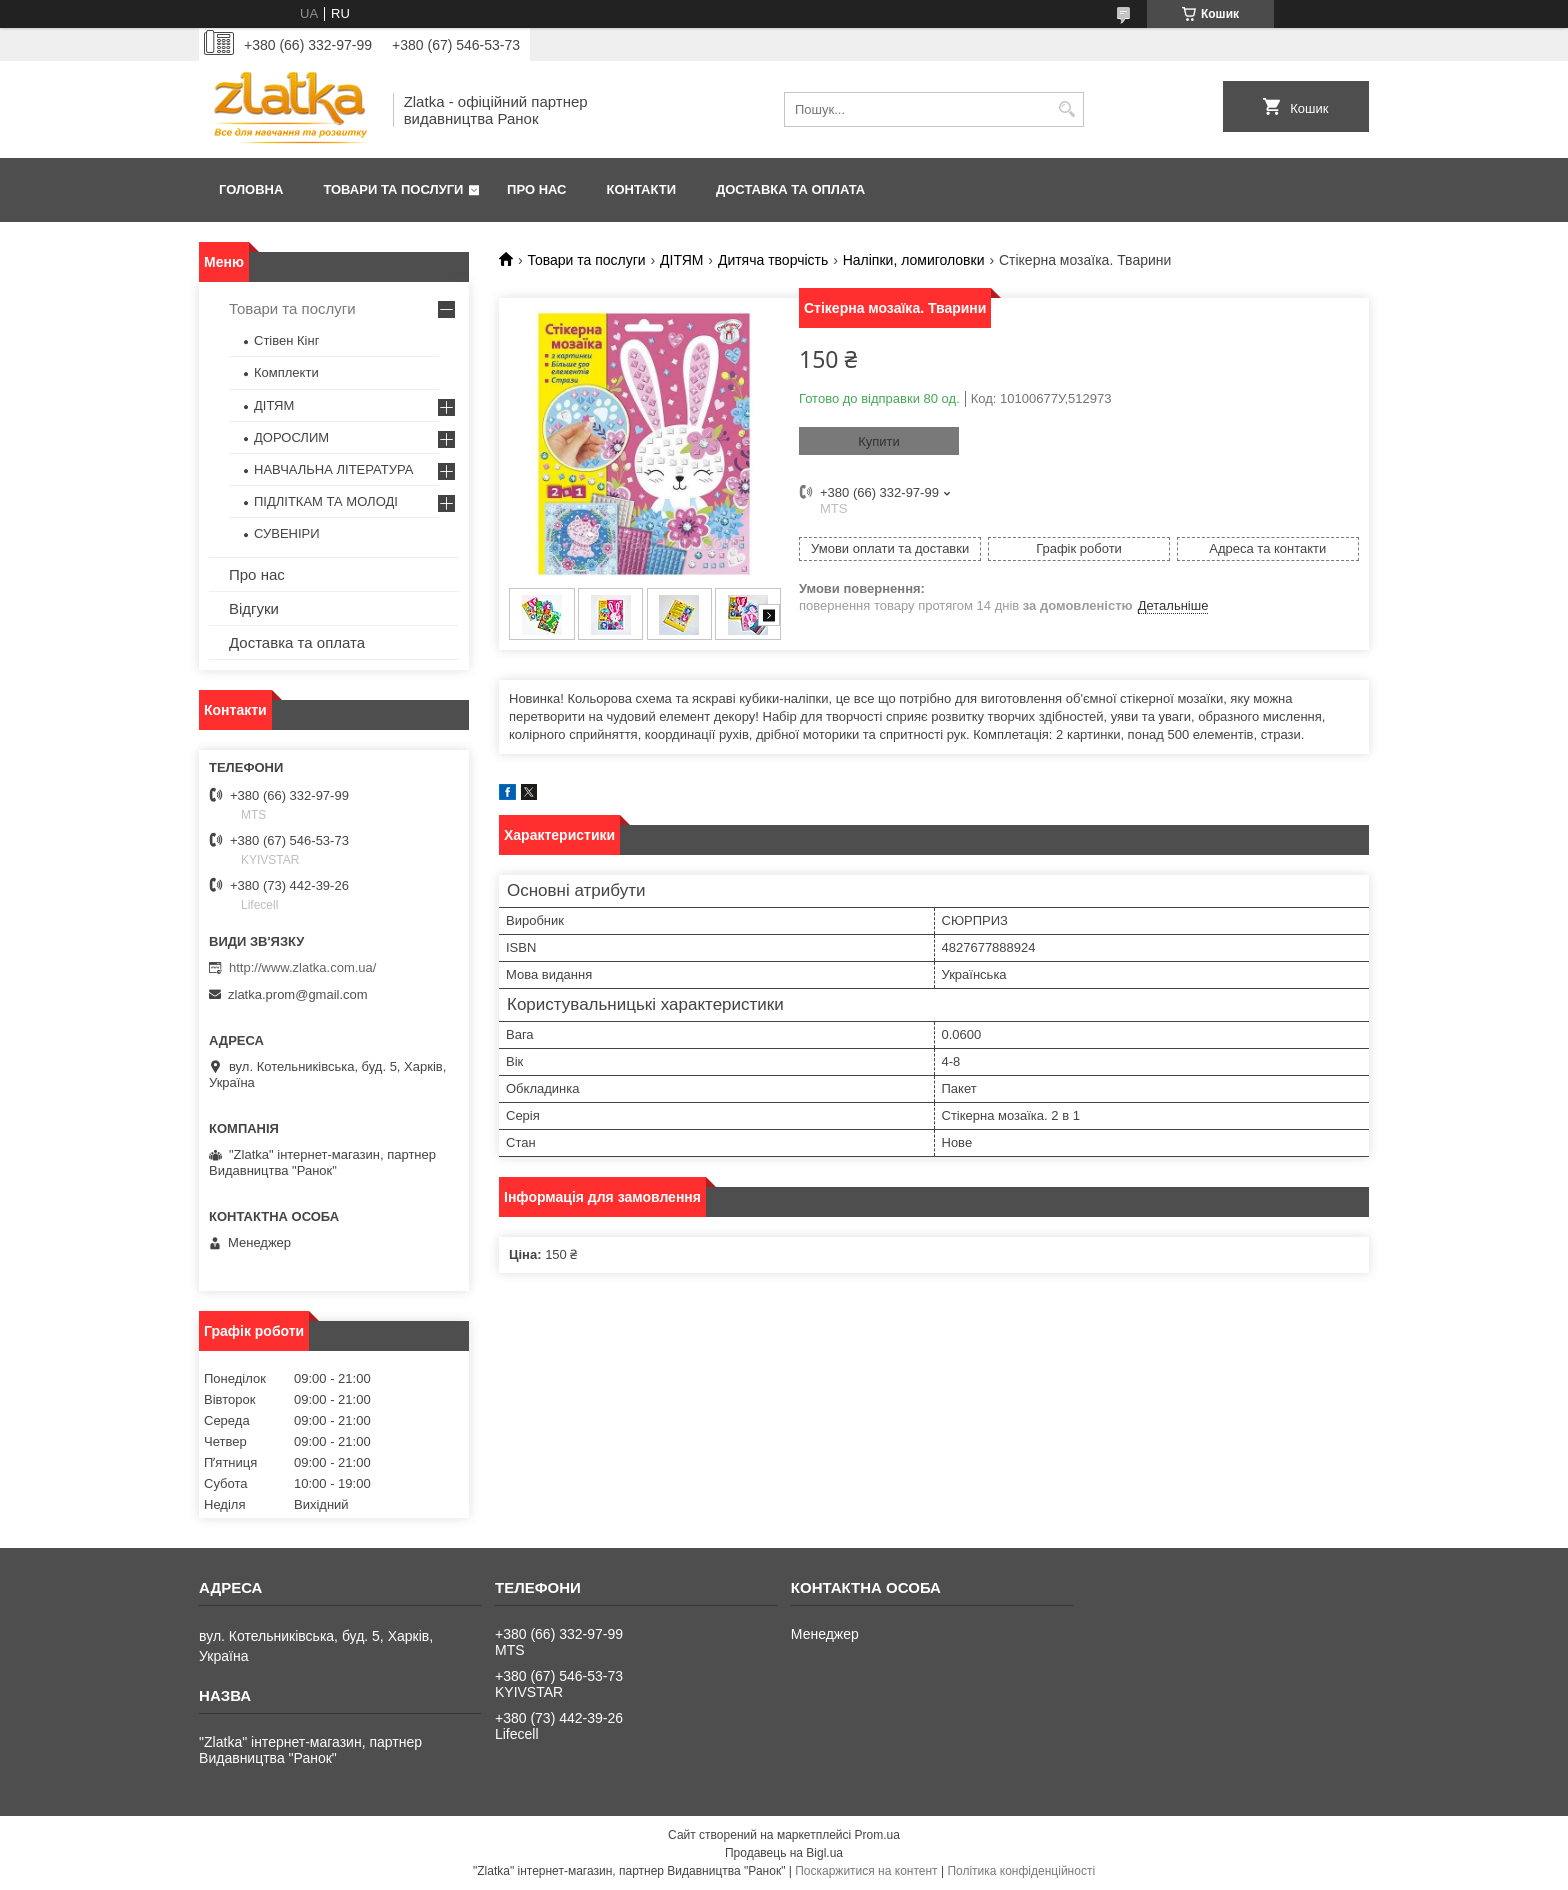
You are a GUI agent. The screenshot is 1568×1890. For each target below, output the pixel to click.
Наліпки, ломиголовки (914, 260)
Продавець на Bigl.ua (784, 1853)
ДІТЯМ (681, 260)
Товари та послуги (393, 189)
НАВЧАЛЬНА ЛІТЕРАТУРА (333, 469)
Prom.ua (877, 1835)
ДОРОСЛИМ (291, 437)
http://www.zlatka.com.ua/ (302, 967)
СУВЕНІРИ (287, 533)
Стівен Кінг (286, 340)
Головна (251, 189)
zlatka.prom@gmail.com (298, 994)
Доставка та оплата (790, 189)
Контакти (642, 189)
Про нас (536, 189)
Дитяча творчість (773, 260)
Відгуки (254, 608)
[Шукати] (1066, 109)
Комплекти (286, 372)
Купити (879, 441)
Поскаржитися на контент (866, 1871)
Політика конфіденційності (1021, 1871)
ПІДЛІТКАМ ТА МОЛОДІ (326, 501)
